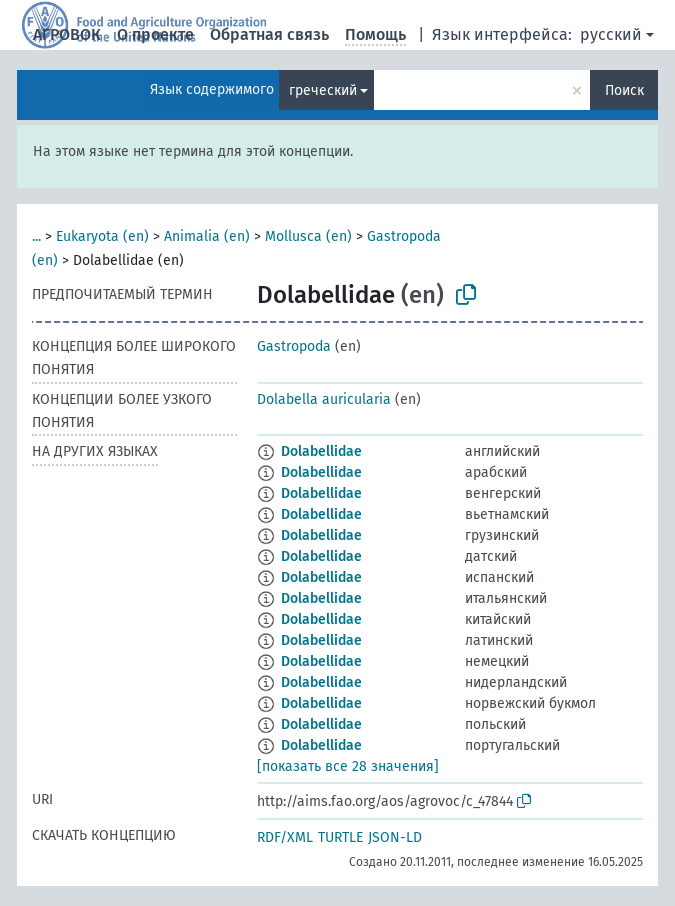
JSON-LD (395, 837)
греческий (323, 90)
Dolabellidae (321, 451)
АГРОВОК (67, 34)
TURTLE (340, 837)
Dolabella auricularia (324, 399)
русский (611, 34)
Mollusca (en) (308, 236)
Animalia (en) (207, 236)
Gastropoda (294, 346)
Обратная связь (269, 34)
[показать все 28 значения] (348, 766)
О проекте (155, 34)
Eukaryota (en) (102, 236)
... (36, 236)
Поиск (624, 90)
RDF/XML (285, 837)
